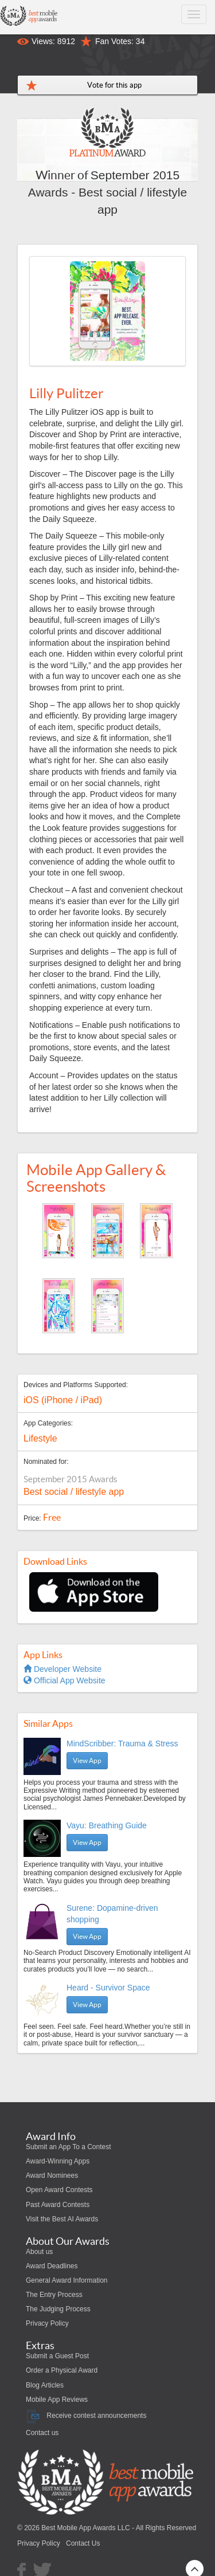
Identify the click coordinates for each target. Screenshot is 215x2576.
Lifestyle (40, 1438)
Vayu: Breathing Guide (107, 1825)
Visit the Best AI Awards (62, 2219)
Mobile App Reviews (57, 2400)
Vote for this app (114, 85)
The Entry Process (54, 2295)
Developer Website (62, 1669)
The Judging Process (58, 2309)
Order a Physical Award (61, 2370)
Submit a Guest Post (57, 2356)
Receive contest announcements (86, 2416)
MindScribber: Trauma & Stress (122, 1743)
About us (39, 2252)
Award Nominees (52, 2175)
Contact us (42, 2433)
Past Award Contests (57, 2205)
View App (87, 1760)
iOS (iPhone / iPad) (63, 1400)
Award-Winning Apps (57, 2161)
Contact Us (83, 2543)
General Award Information (67, 2280)
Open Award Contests (59, 2190)
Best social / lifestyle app (74, 1492)
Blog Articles (45, 2385)
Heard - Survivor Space (108, 1987)
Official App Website (64, 1680)
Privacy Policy (47, 2323)
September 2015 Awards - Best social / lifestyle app (107, 192)
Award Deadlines (52, 2266)
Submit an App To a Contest (68, 2147)
